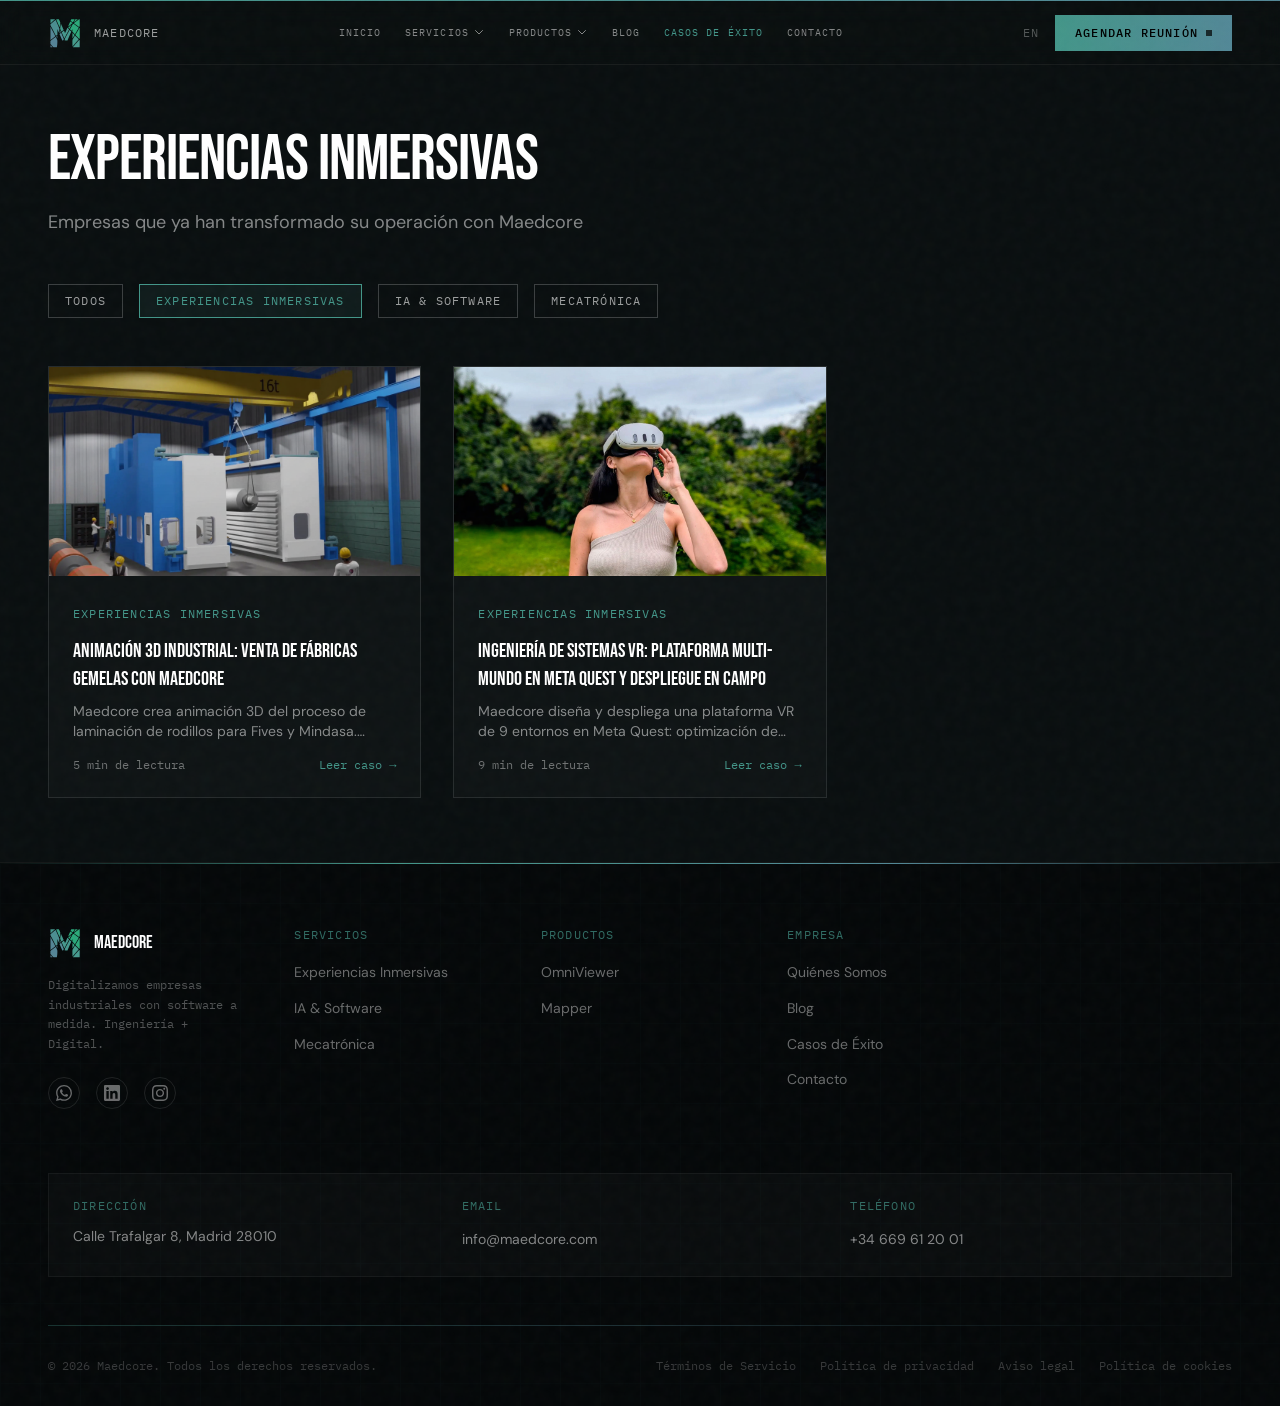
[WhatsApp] (64, 1093)
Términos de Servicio (726, 1365)
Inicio (360, 32)
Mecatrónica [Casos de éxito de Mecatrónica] (596, 300)
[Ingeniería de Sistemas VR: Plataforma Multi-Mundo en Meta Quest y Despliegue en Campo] (639, 582)
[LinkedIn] (112, 1093)
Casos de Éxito (713, 32)
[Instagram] (160, 1093)
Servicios (444, 32)
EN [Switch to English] (1031, 32)
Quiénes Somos (837, 972)
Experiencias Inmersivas (371, 972)
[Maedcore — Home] (104, 33)
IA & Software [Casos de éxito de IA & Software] (448, 300)
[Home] (147, 943)
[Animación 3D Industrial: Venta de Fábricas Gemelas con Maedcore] (234, 582)
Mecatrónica (334, 1044)
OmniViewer (580, 972)
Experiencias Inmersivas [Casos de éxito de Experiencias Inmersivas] (250, 300)
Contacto (815, 32)
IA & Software (338, 1008)
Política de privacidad (897, 1365)
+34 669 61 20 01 (906, 1239)
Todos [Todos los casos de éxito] (85, 300)
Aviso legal (1036, 1365)
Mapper (566, 1008)
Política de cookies (1165, 1365)
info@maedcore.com (529, 1239)
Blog (626, 32)
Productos (548, 32)
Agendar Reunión (1143, 32)
